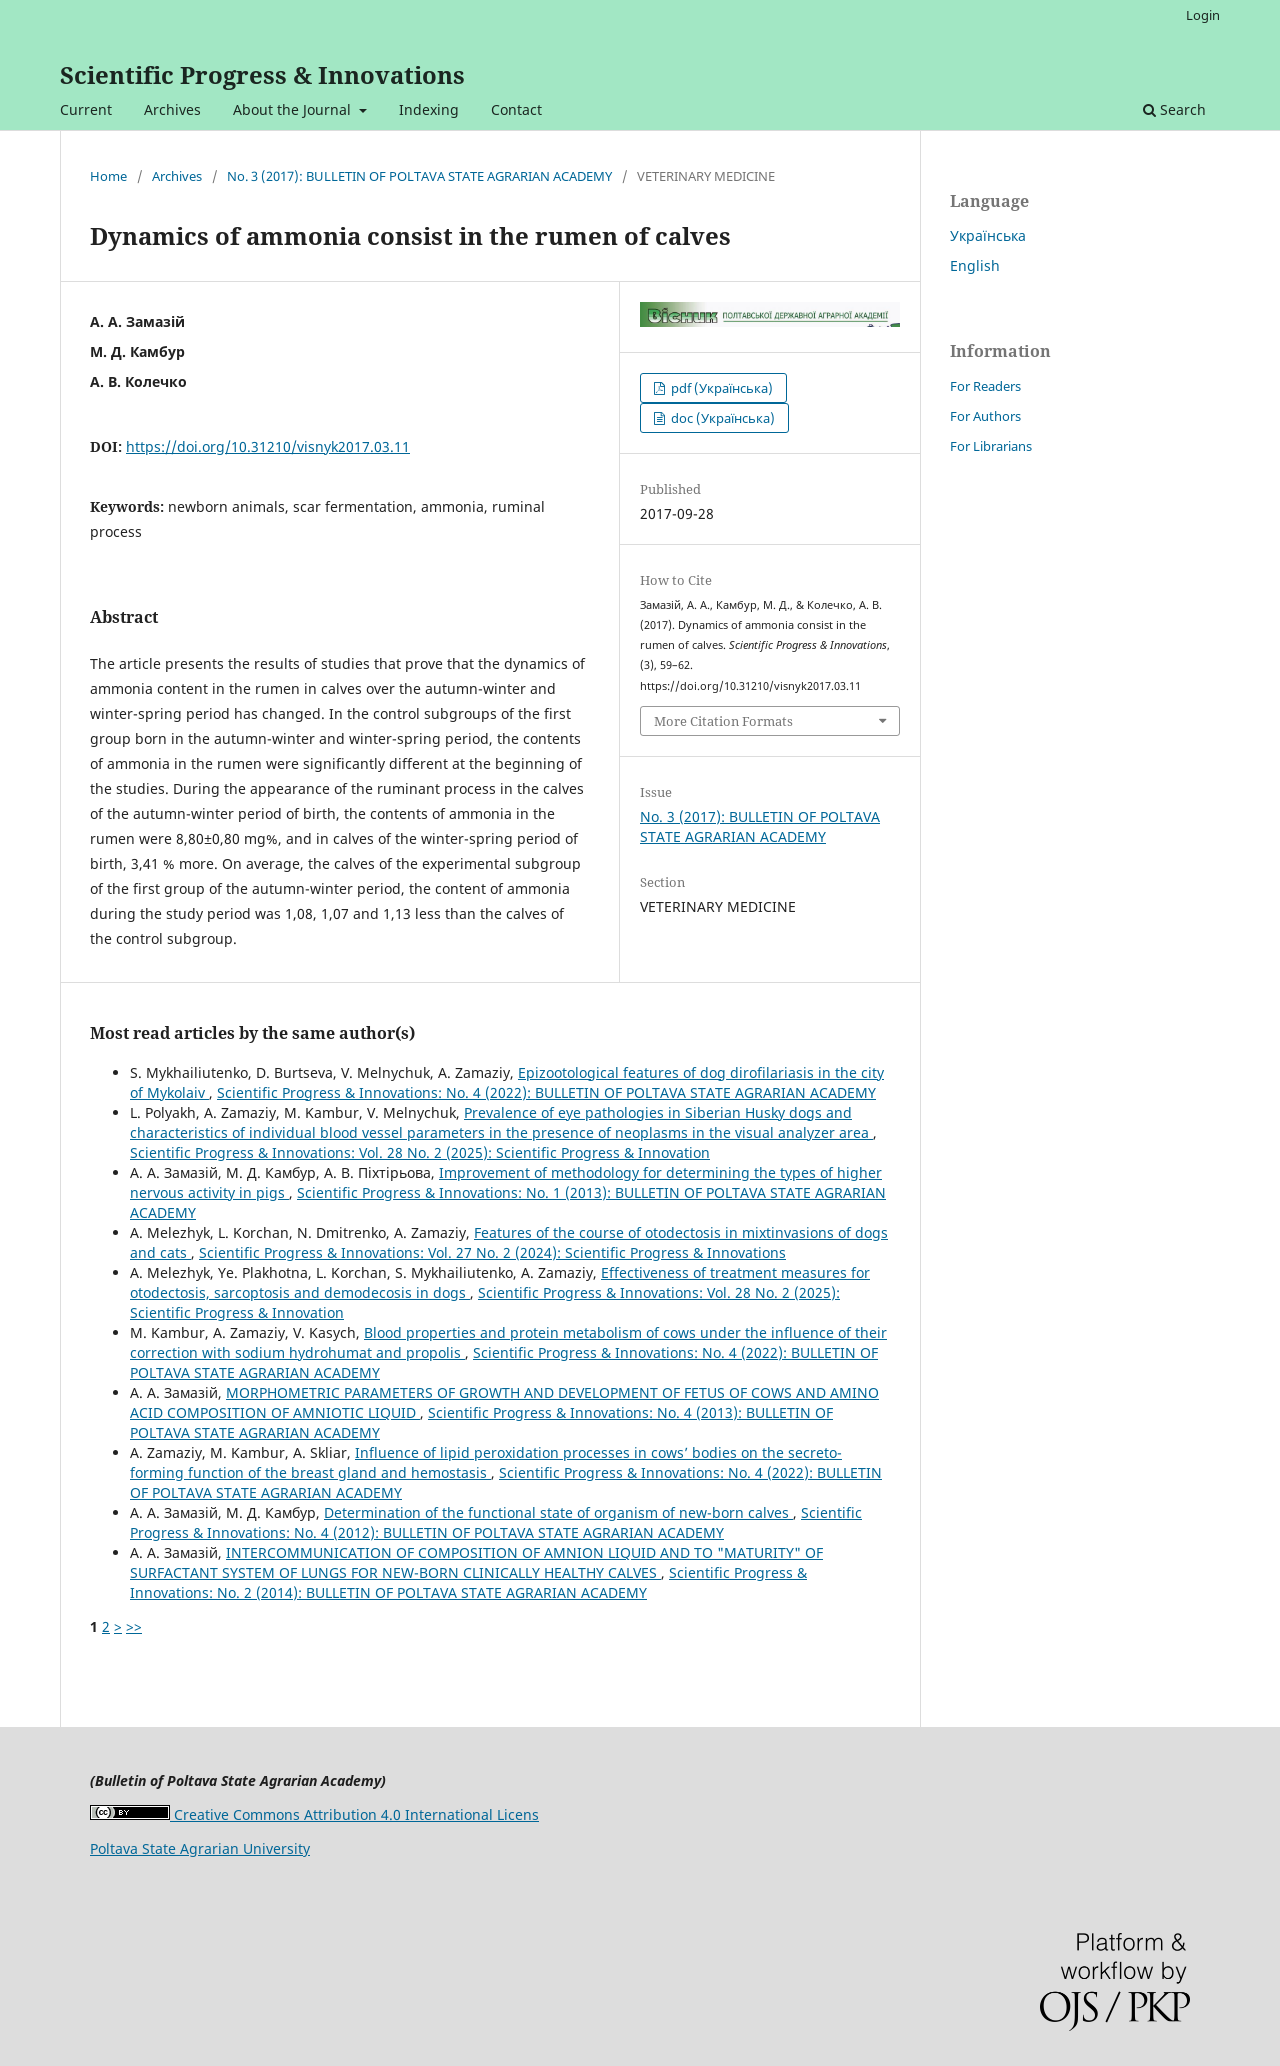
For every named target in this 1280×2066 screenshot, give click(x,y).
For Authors (985, 416)
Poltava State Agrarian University (200, 1848)
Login (1203, 15)
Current (86, 109)
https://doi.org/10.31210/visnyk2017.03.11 (268, 446)
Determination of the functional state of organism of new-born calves (558, 1512)
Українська (988, 235)
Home (108, 176)
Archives (172, 109)
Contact (516, 109)
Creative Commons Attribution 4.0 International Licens (314, 1814)
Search (1174, 109)
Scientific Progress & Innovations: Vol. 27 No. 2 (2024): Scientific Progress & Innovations (492, 1252)
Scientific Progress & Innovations (262, 74)
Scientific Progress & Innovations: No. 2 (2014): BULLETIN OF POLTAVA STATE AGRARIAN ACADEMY (468, 1582)
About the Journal (294, 109)
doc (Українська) (721, 418)
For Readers (985, 386)
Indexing (429, 109)
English (975, 265)
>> (134, 1626)
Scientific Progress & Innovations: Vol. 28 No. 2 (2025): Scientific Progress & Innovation (420, 1152)
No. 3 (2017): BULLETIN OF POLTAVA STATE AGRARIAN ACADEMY (419, 176)
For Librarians (991, 446)
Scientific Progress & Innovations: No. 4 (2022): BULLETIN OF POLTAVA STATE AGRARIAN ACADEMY (546, 1092)
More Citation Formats (723, 721)
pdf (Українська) (720, 388)
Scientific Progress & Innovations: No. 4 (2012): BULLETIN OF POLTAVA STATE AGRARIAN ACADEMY (496, 1522)
